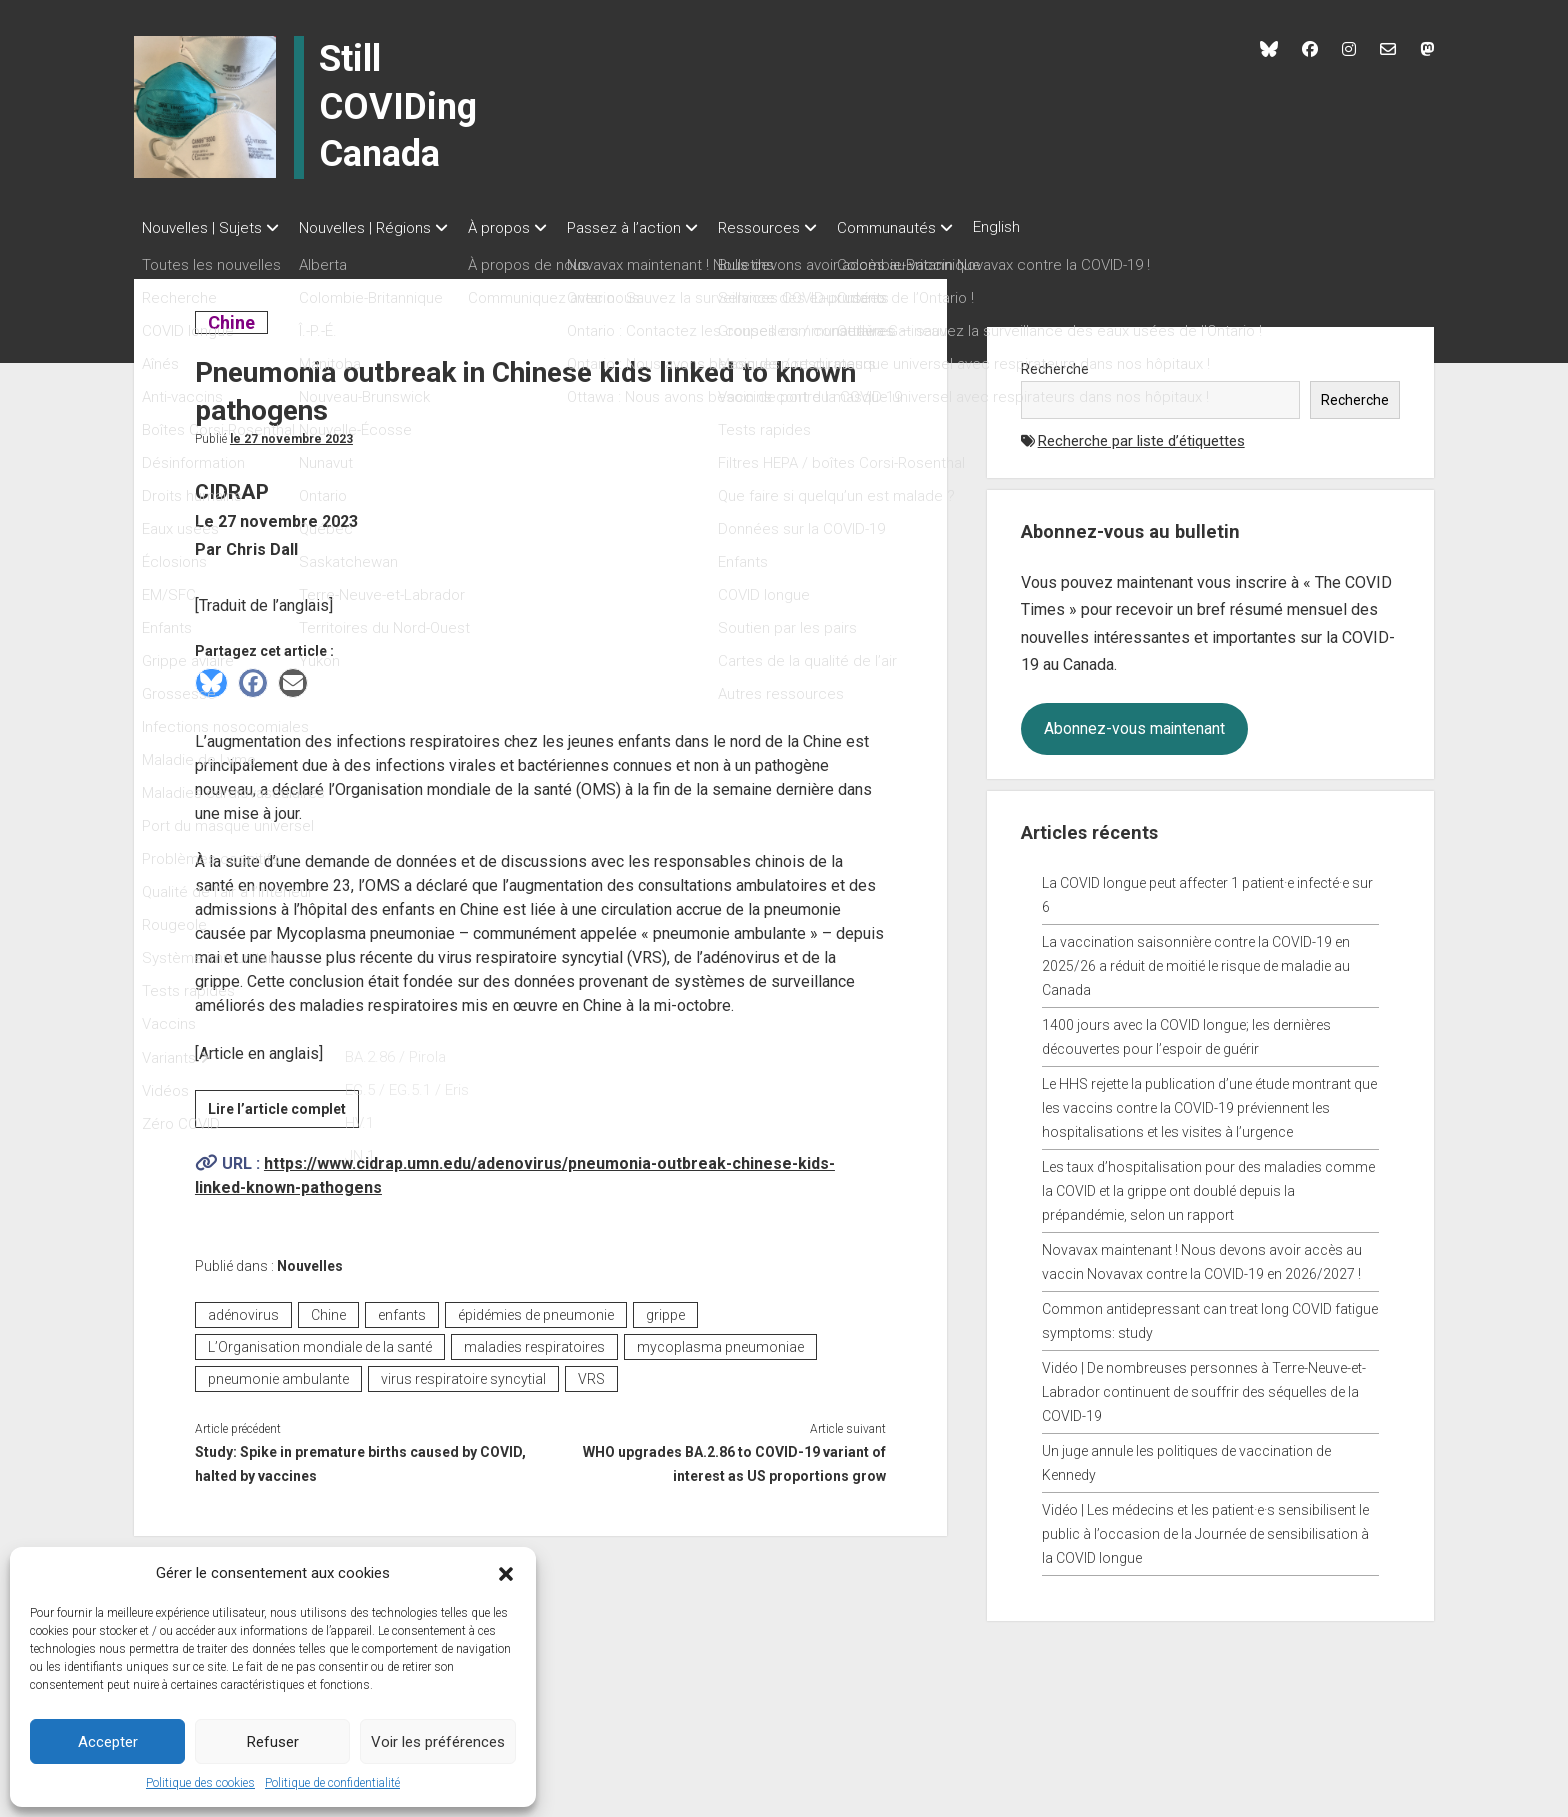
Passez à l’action (654, 228)
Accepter (108, 1742)
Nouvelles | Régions (375, 228)
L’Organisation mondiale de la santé (320, 1341)
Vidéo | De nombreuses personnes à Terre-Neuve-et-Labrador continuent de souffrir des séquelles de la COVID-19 (1204, 1386)
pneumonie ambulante (278, 1373)
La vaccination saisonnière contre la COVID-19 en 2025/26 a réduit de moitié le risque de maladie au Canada (1196, 960)
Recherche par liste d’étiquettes (1141, 435)
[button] (506, 1573)
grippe (665, 1309)
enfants (402, 1309)
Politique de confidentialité (332, 1783)
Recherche (1055, 363)
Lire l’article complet (283, 1106)
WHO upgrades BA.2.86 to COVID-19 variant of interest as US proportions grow (734, 1458)
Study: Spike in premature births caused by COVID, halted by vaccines (360, 1458)
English (1056, 227)
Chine (237, 316)
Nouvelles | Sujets (202, 228)
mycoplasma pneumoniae (720, 1341)
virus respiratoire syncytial (463, 1373)
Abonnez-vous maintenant (1134, 722)
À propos (519, 228)
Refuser (273, 1742)
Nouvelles (310, 1260)
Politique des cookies (200, 1783)
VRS (591, 1373)
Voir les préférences (438, 1742)
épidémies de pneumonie (536, 1309)
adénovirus (243, 1309)
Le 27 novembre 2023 (291, 433)
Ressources (799, 228)
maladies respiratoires (534, 1341)
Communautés (936, 228)
